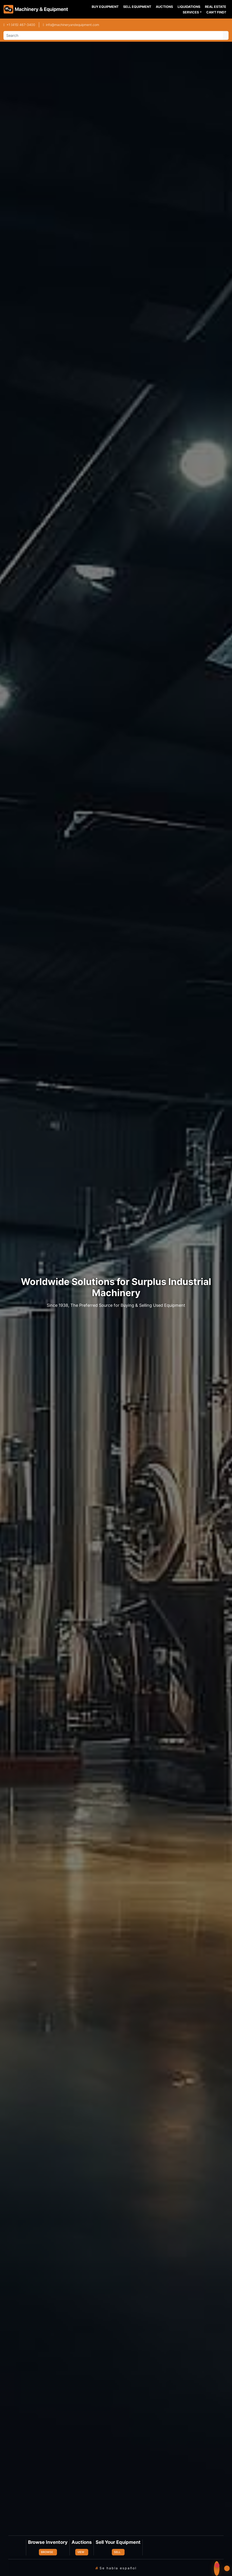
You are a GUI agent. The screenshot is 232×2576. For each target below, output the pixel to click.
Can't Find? (216, 12)
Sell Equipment (137, 7)
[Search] (113, 35)
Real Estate (215, 7)
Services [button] (191, 12)
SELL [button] (117, 2552)
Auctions (164, 7)
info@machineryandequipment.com (72, 25)
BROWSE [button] (47, 2552)
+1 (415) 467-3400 (20, 25)
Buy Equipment (105, 7)
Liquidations (189, 7)
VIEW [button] (80, 2552)
